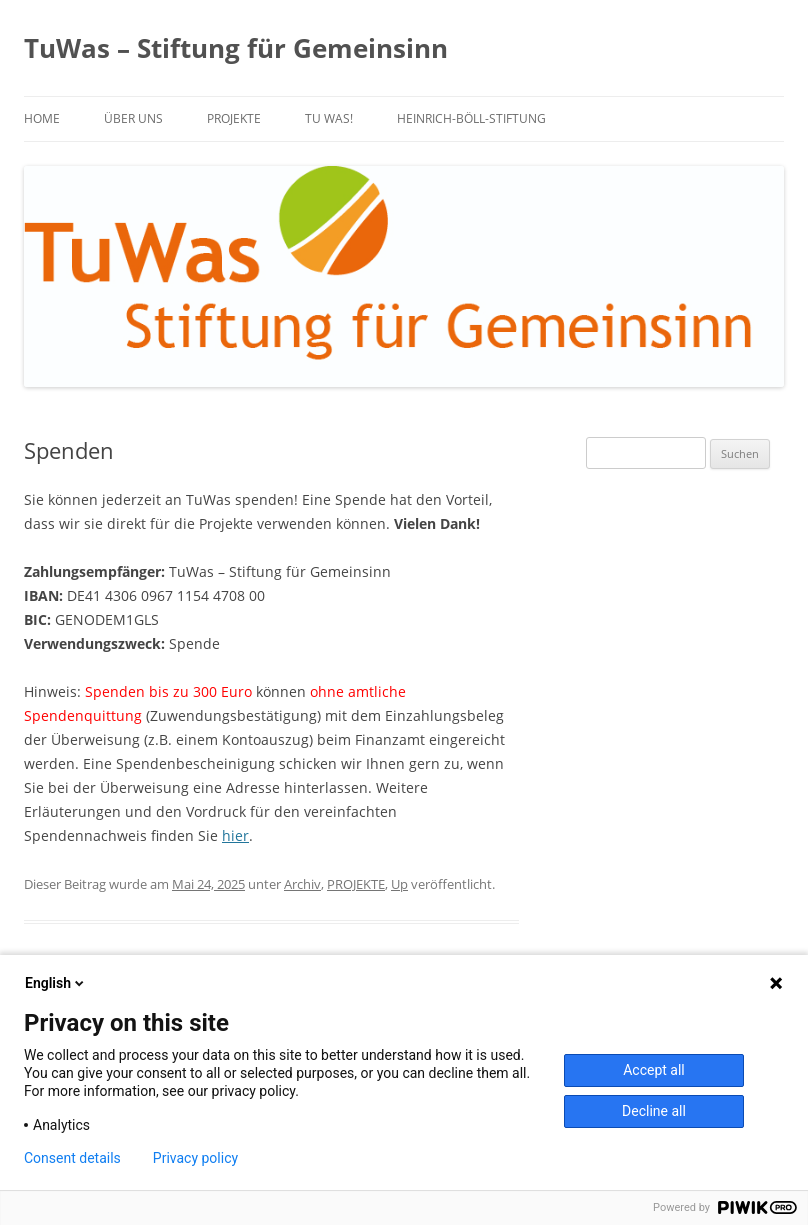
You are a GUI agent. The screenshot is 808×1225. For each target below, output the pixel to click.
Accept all (654, 1070)
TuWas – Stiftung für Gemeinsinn (236, 48)
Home (42, 118)
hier (235, 835)
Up (399, 884)
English (56, 983)
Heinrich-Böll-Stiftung (471, 118)
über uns (133, 118)
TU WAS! (329, 118)
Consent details (72, 1158)
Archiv (302, 884)
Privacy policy (195, 1158)
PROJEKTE (234, 118)
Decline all (654, 1111)
